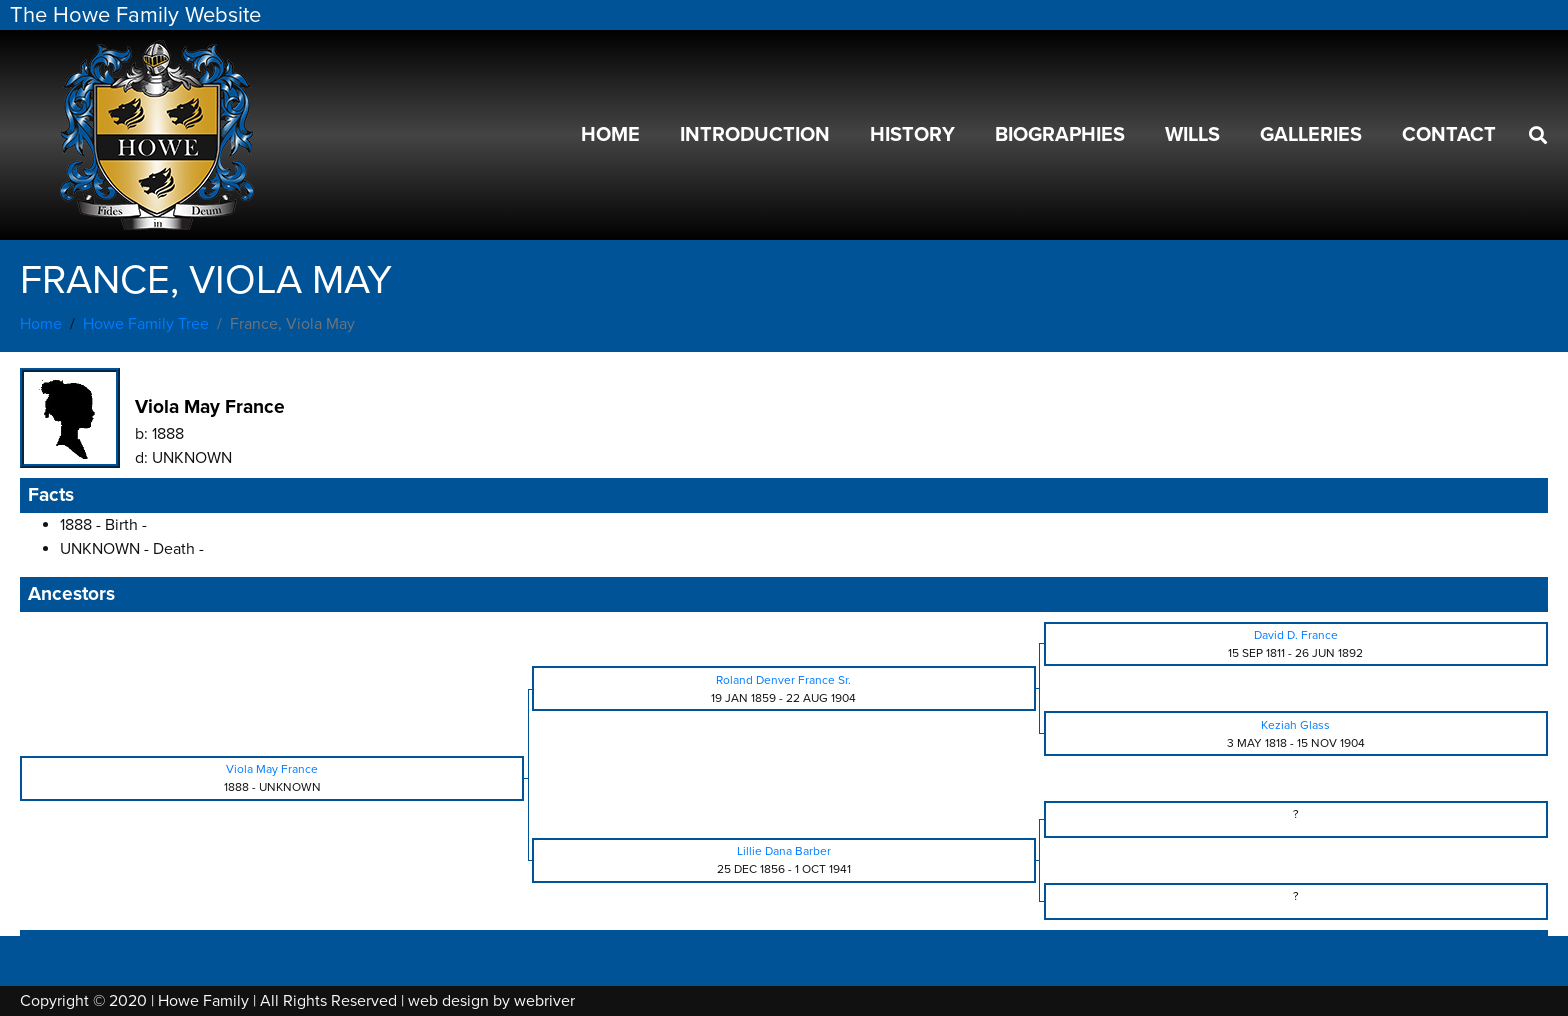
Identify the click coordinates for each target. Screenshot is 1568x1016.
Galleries (1311, 135)
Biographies (1060, 135)
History (912, 135)
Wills (1192, 135)
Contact (1449, 135)
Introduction (755, 135)
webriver (544, 1001)
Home (610, 135)
